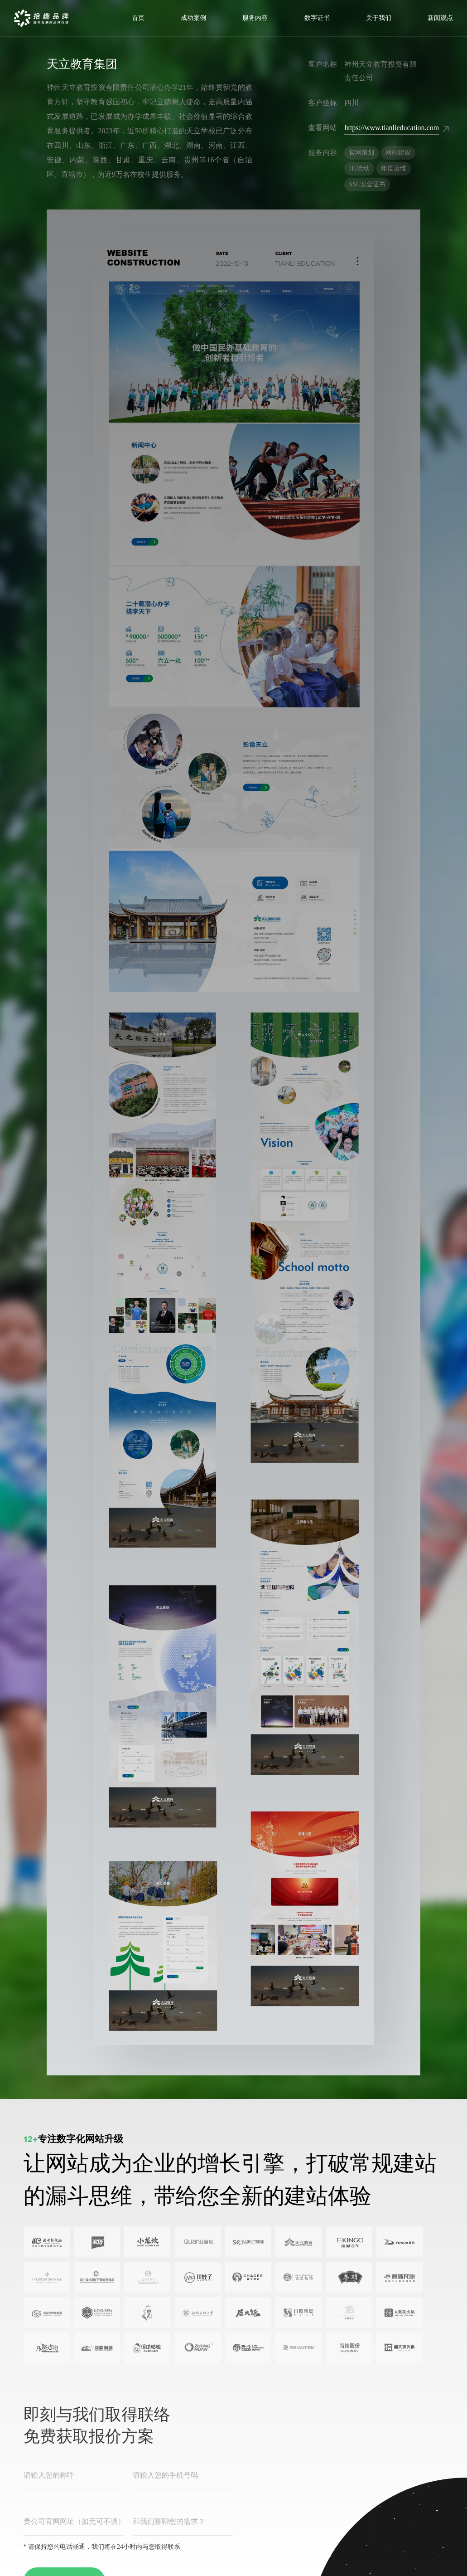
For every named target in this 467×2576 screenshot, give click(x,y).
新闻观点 (440, 18)
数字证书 (317, 18)
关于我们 (378, 18)
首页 (138, 18)
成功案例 (193, 18)
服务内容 (255, 18)
